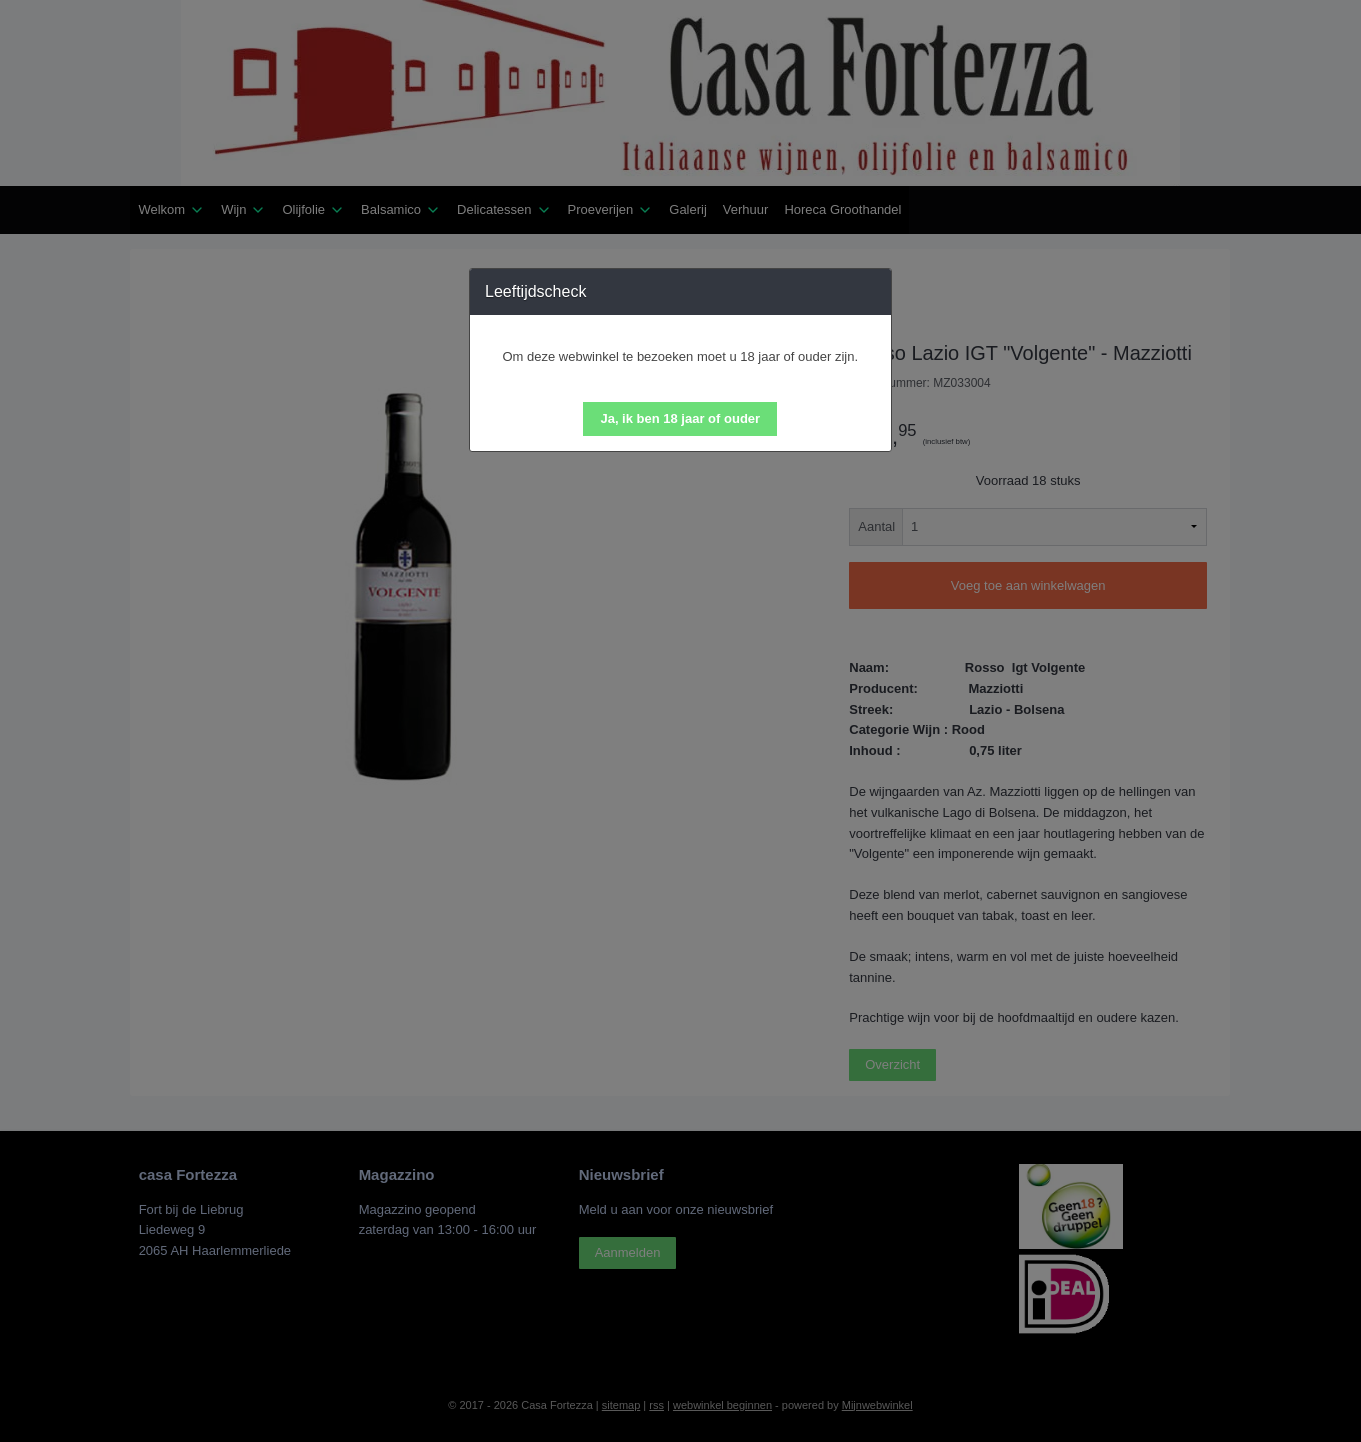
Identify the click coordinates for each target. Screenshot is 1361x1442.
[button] (680, 419)
